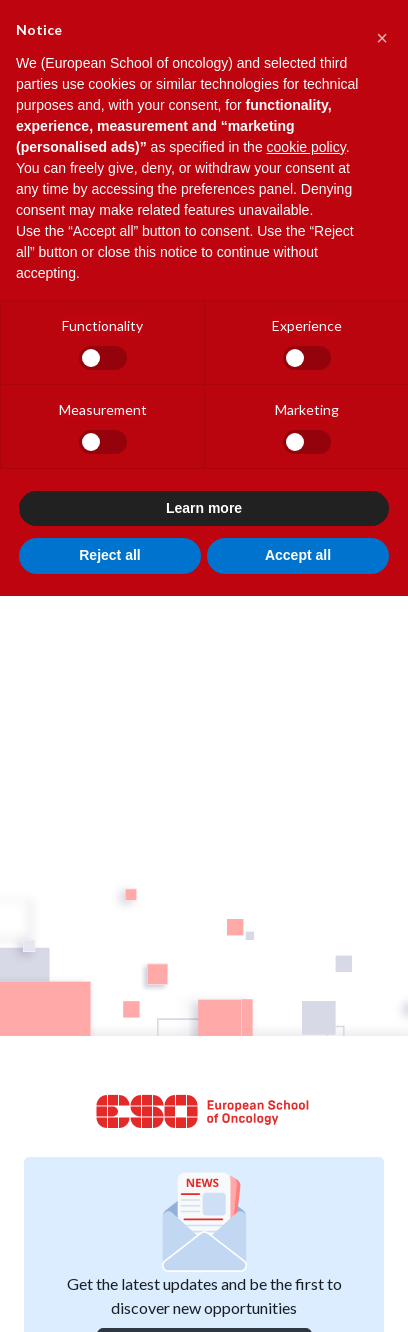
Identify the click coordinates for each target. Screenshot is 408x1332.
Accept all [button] (298, 555)
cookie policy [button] (306, 147)
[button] (382, 32)
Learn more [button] (204, 508)
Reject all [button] (109, 555)
